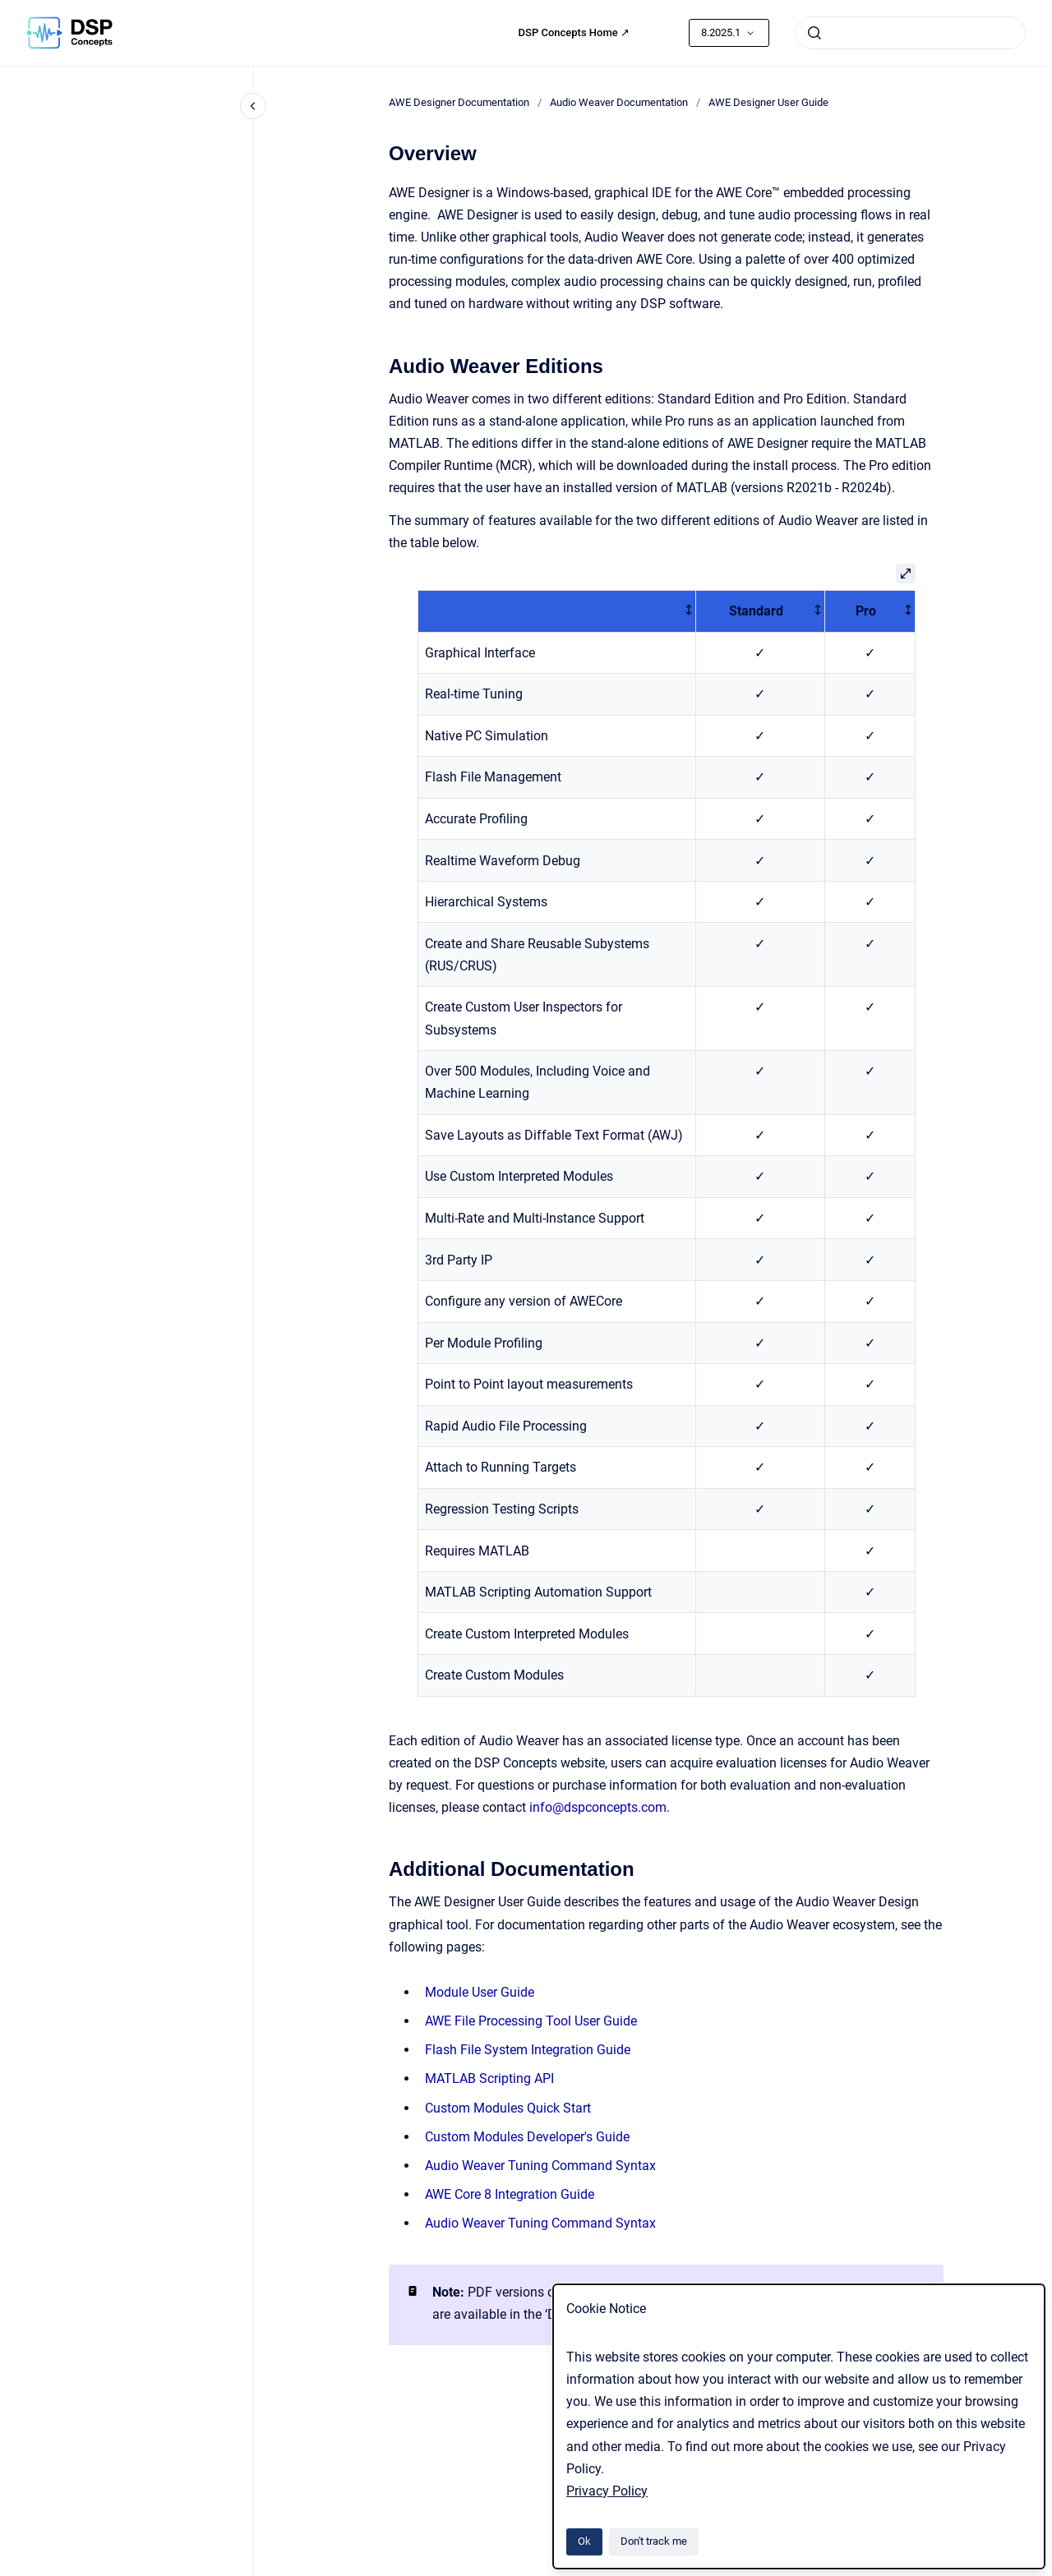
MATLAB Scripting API (489, 2078)
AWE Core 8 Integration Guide (509, 2194)
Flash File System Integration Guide (527, 2050)
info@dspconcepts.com (598, 1807)
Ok (584, 2541)
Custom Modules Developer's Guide (527, 2137)
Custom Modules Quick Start (508, 2108)
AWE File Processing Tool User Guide (531, 2021)
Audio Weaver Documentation (619, 102)
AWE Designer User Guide (768, 102)
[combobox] (910, 32)
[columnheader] (556, 611)
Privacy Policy (607, 2491)
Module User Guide (479, 1992)
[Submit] (814, 33)
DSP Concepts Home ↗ (574, 32)
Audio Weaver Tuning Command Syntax (540, 2165)
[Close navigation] (253, 106)
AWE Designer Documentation (459, 102)
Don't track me (654, 2541)
